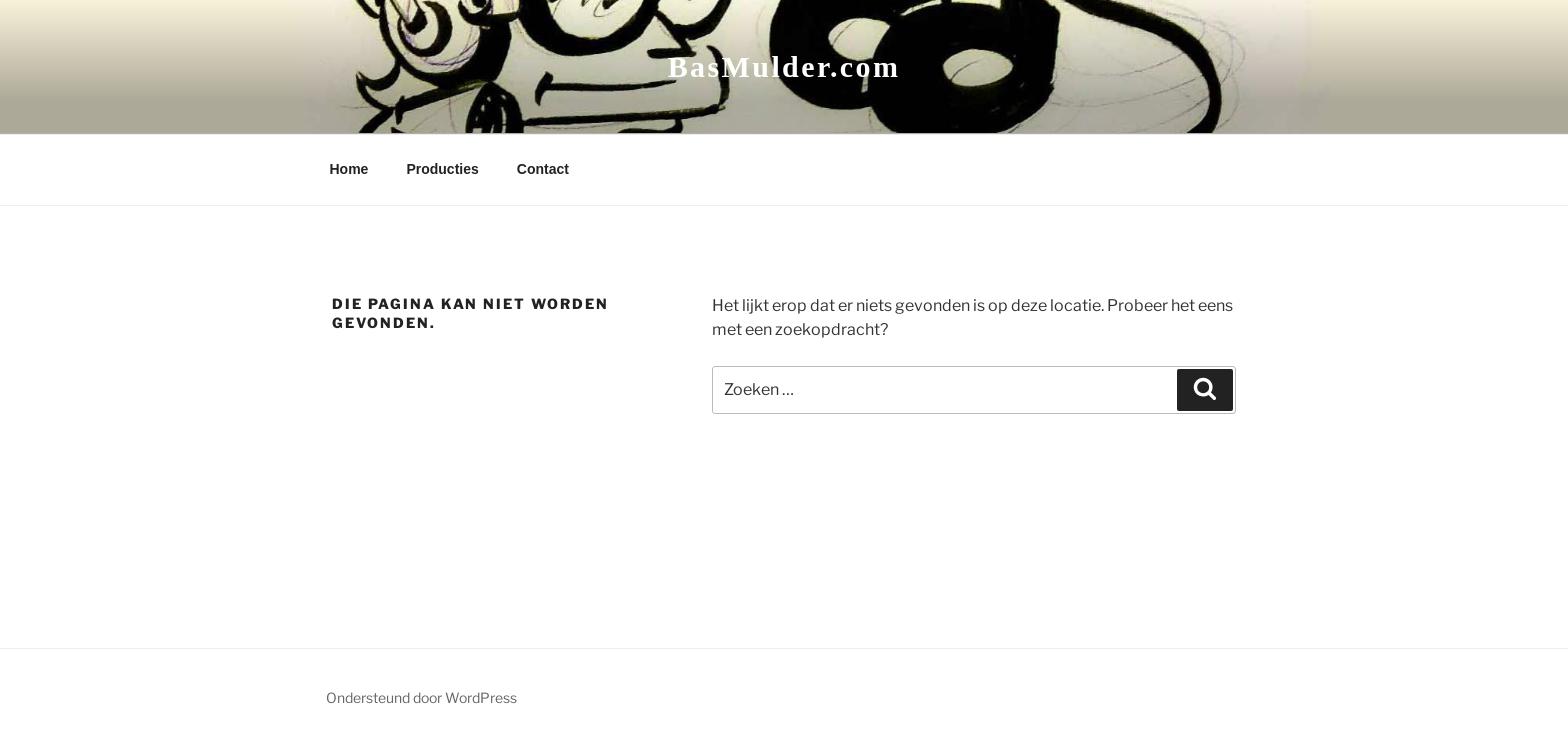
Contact (543, 169)
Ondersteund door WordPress (421, 697)
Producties (442, 169)
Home (349, 169)
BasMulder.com (784, 66)
